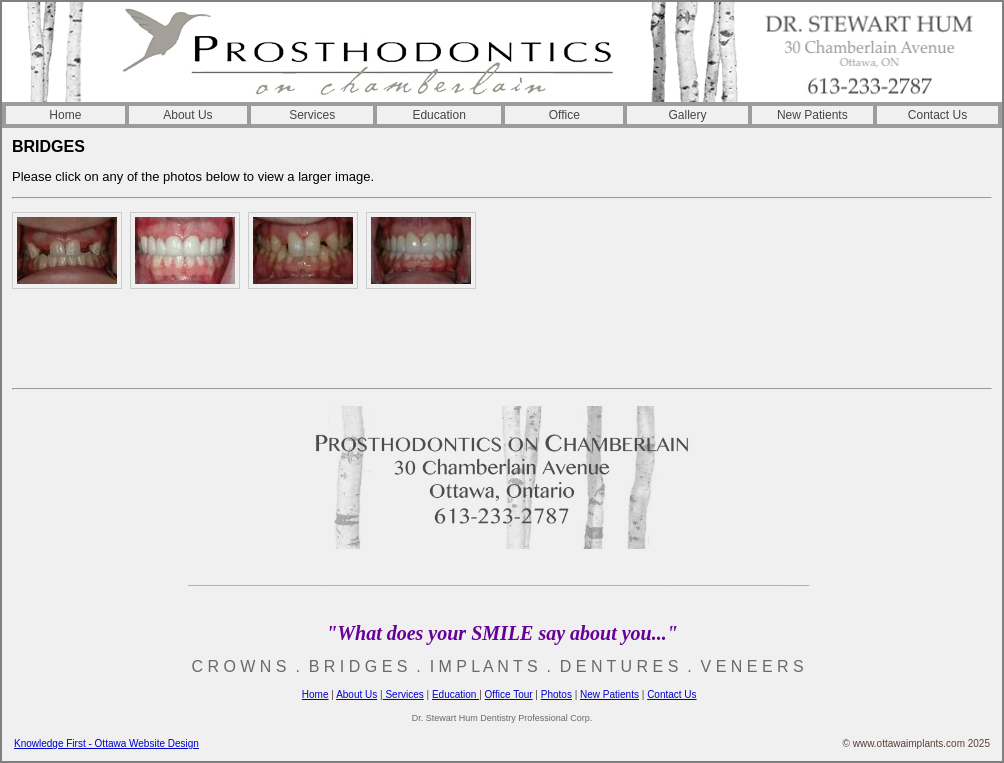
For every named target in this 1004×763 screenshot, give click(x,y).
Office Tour (509, 694)
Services (312, 115)
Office (564, 115)
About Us (187, 115)
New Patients (812, 115)
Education (438, 115)
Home (65, 115)
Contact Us (937, 115)
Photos (556, 694)
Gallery (688, 115)
